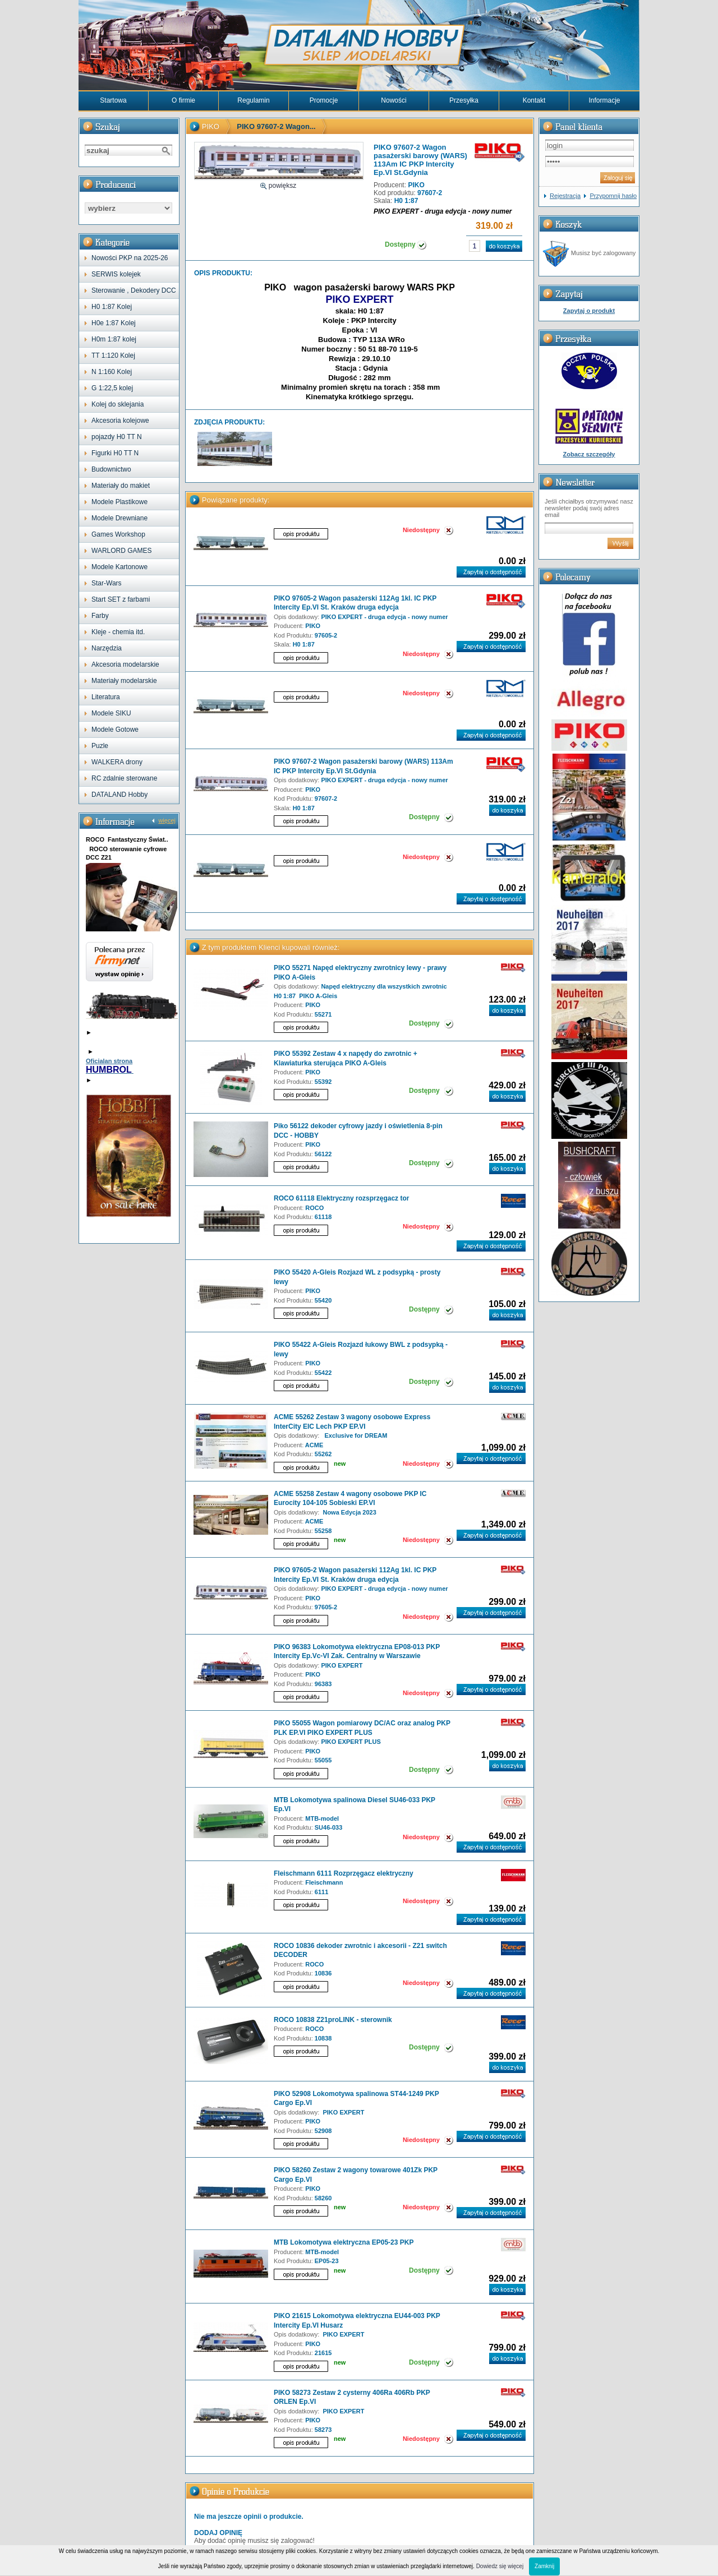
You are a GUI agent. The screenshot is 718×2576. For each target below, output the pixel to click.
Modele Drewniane (119, 518)
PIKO (210, 126)
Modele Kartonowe (119, 567)
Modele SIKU (111, 713)
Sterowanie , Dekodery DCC (133, 290)
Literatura (105, 697)
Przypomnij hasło (613, 195)
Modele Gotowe (115, 729)
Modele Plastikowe (119, 502)
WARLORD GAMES (121, 551)
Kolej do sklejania (117, 404)
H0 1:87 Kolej (111, 307)
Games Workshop (118, 534)
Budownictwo (111, 469)
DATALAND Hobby (119, 794)
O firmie (183, 100)
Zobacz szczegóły (589, 454)
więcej (167, 820)
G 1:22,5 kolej (112, 388)
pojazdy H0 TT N (116, 437)
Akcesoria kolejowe (120, 420)
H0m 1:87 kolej (113, 339)
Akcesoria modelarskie (125, 664)
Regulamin (253, 100)
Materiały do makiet (120, 486)
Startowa (113, 100)
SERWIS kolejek (116, 274)
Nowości (393, 100)
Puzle (99, 746)
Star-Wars (106, 583)
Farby (100, 616)
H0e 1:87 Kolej (113, 323)
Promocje (324, 100)
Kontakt (534, 100)
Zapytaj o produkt (589, 310)
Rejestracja (565, 195)
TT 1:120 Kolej (113, 355)
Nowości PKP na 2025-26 (129, 258)
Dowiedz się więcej (499, 2566)
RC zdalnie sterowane (124, 778)
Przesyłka (463, 100)
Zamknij (544, 2566)
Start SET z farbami (120, 599)
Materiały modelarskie (124, 681)
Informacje (604, 100)
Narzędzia (106, 648)
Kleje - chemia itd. (118, 632)
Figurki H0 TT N (115, 453)
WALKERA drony (116, 762)
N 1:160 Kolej (111, 372)
